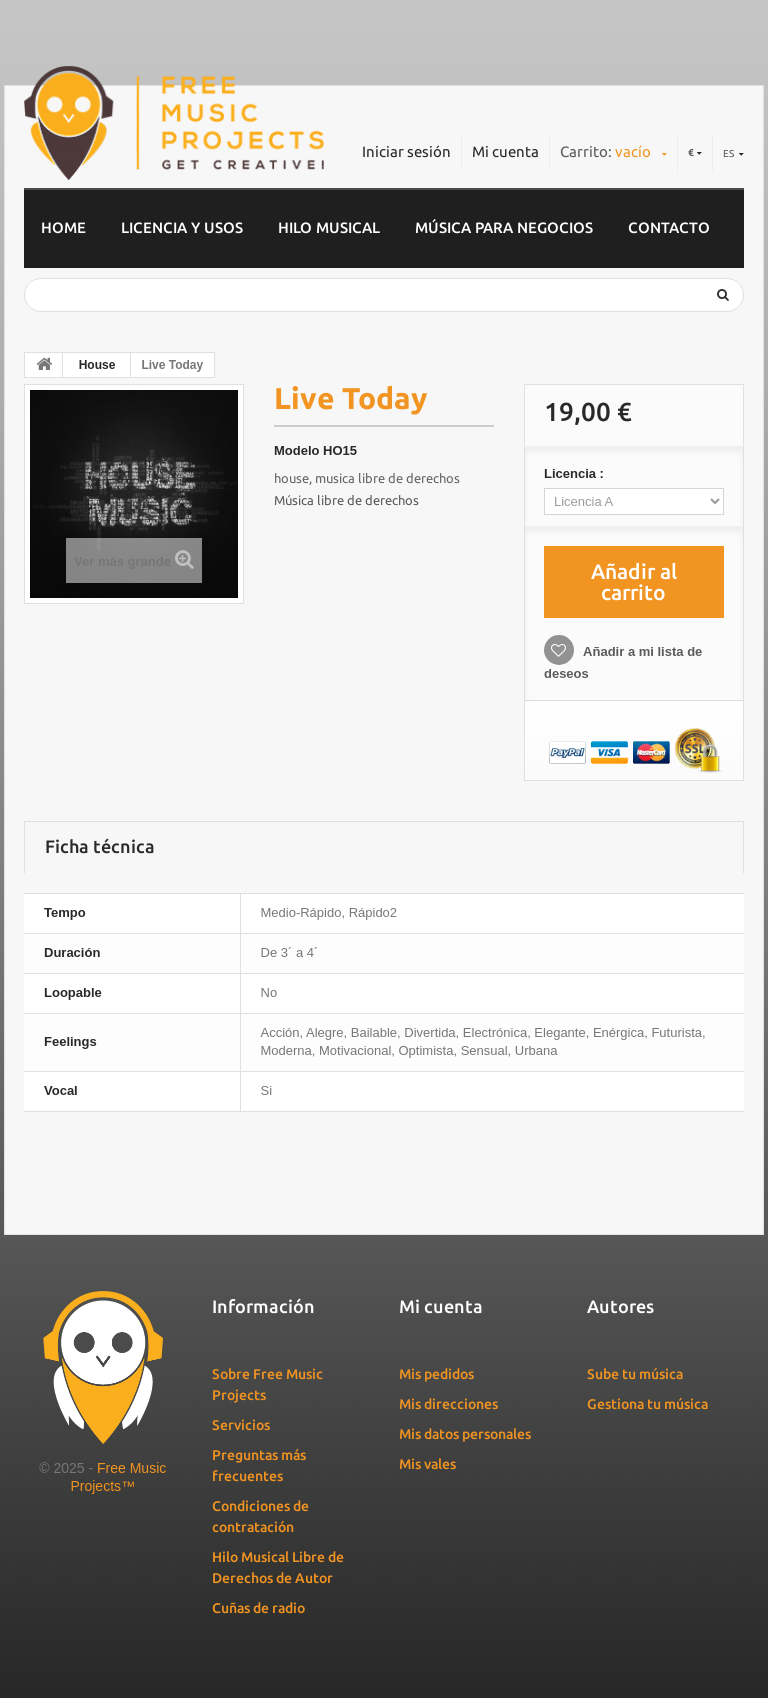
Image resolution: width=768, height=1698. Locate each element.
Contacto (669, 227)
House (97, 365)
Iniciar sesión (406, 151)
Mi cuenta (505, 151)
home (63, 227)
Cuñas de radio (258, 1608)
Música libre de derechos (346, 500)
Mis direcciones (448, 1404)
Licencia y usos (182, 227)
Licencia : (576, 473)
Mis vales (427, 1464)
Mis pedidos (436, 1374)
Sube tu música (635, 1374)
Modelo (297, 450)
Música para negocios (504, 227)
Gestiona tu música (647, 1404)
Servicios (241, 1425)
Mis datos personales (465, 1434)
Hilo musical (329, 227)
